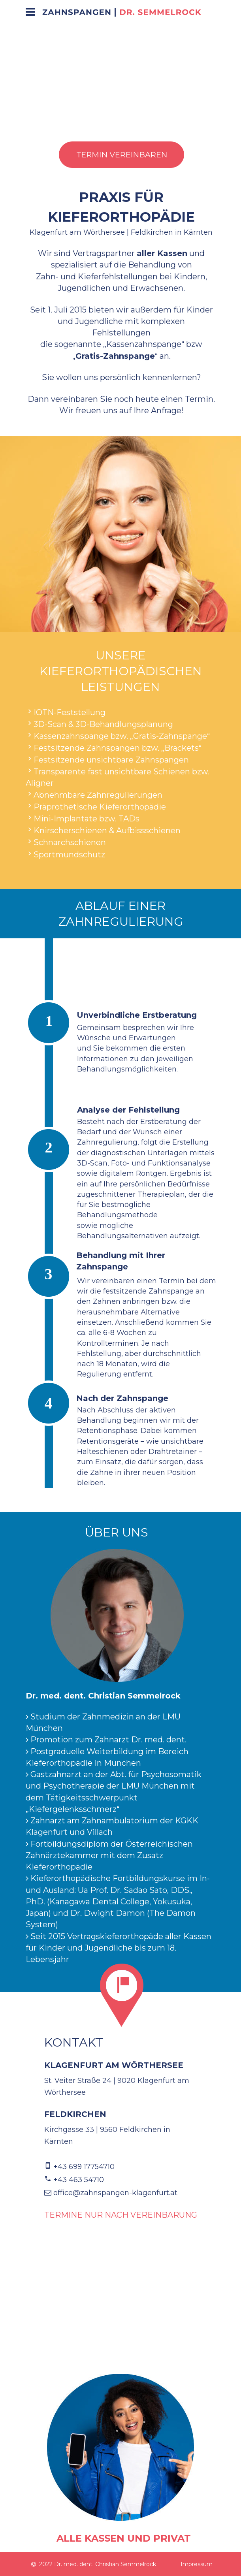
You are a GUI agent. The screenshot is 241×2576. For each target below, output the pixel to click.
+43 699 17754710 (84, 2166)
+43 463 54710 (78, 2179)
